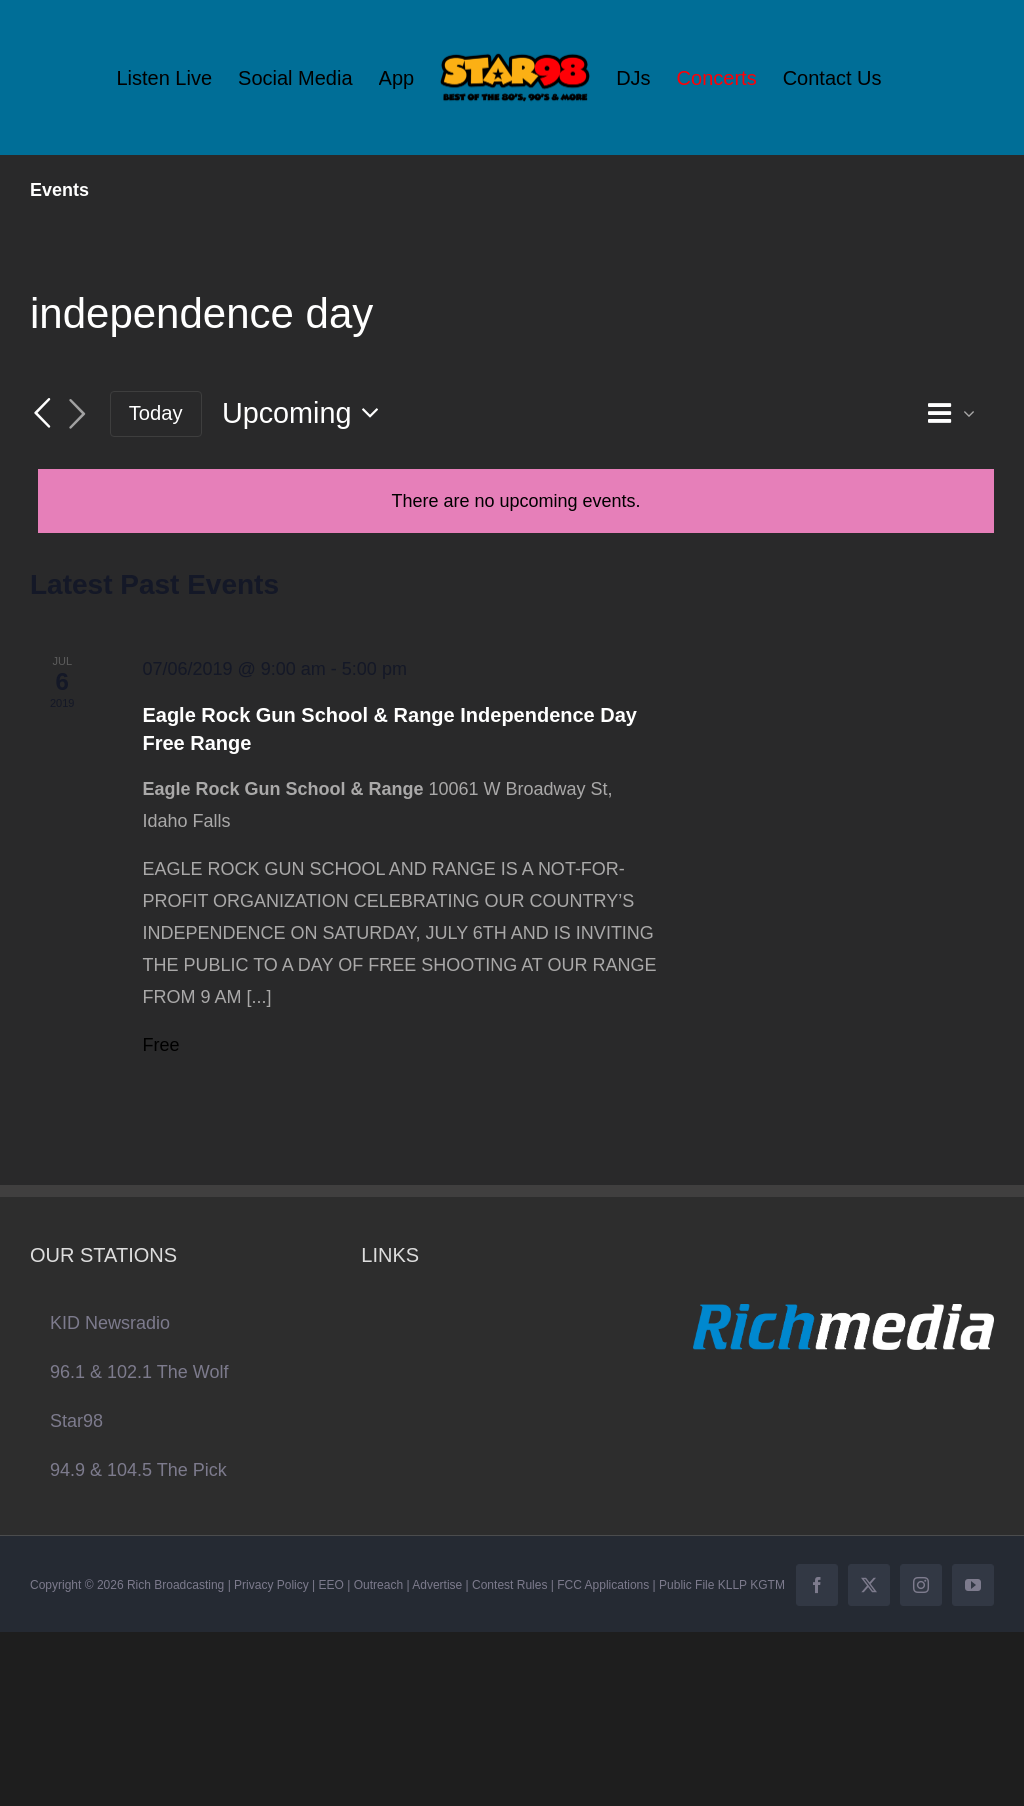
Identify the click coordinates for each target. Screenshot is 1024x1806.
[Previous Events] (42, 413)
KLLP (732, 1585)
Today (156, 413)
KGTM (767, 1585)
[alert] (516, 501)
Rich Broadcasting (175, 1585)
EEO (331, 1585)
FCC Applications (603, 1585)
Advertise (437, 1585)
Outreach (378, 1585)
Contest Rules (509, 1585)
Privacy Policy (271, 1585)
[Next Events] (78, 414)
